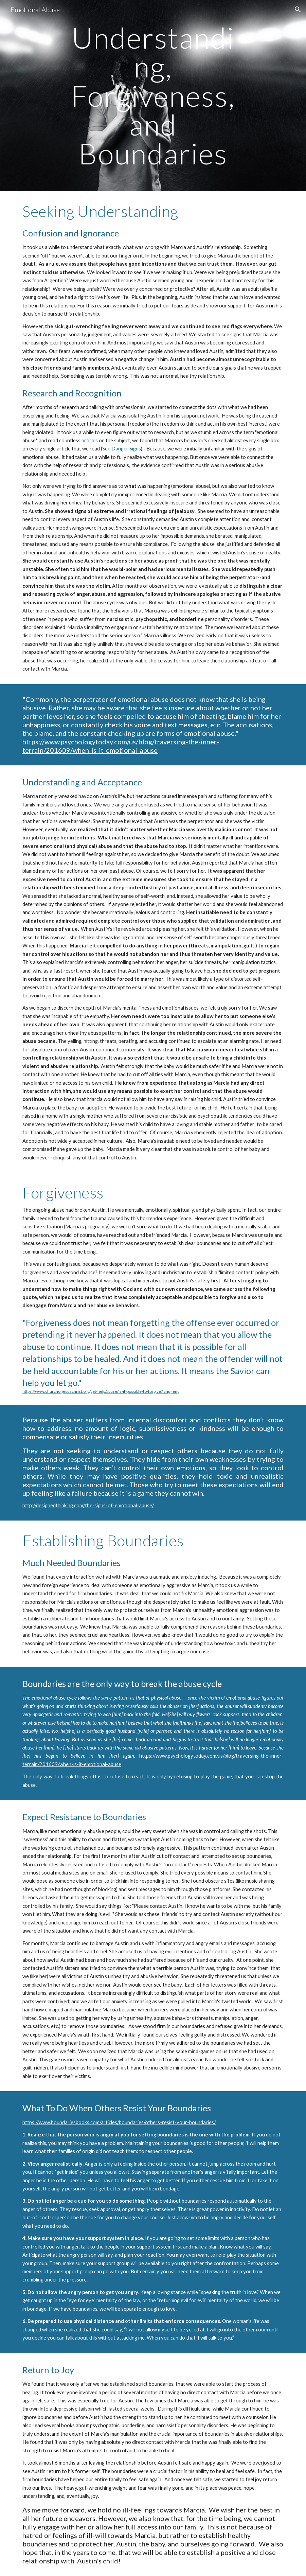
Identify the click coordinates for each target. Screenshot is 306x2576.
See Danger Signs (121, 448)
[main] (153, 95)
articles (90, 440)
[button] (298, 9)
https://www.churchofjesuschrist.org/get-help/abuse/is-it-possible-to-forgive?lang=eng (100, 1391)
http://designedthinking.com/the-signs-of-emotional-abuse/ (88, 1505)
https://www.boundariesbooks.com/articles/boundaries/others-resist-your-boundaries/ (119, 2122)
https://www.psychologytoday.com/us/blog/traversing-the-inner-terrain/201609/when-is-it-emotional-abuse (120, 746)
